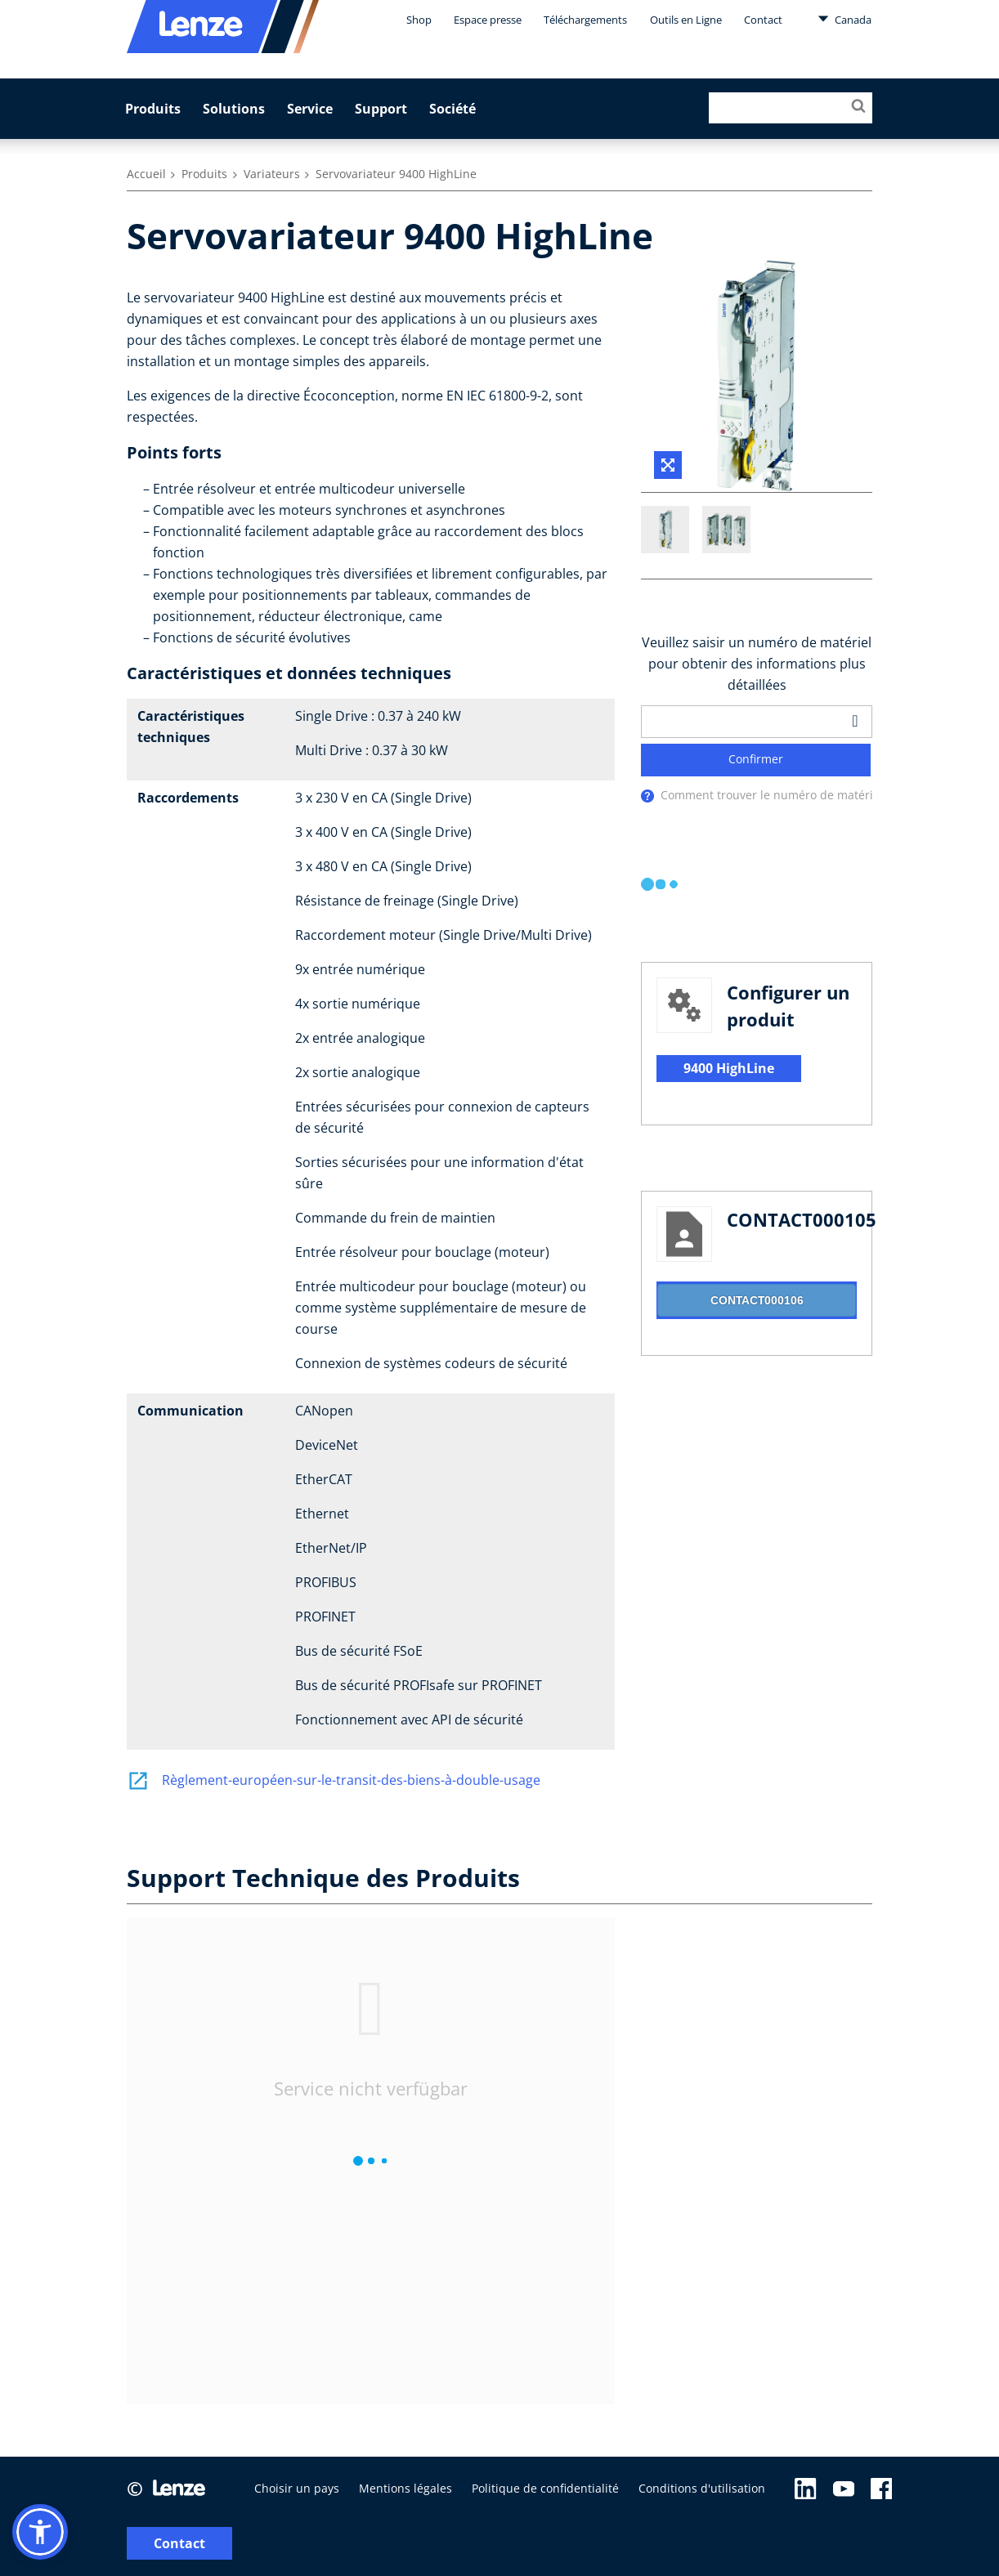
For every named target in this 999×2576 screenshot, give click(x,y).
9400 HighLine (728, 1070)
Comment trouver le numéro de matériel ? (776, 795)
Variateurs (272, 173)
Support (381, 109)
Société (452, 109)
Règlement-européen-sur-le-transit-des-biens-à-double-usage (333, 1780)
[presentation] (647, 796)
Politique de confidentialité (545, 2492)
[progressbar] (660, 885)
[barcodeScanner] (855, 721)
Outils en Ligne (686, 19)
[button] (40, 2532)
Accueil (146, 173)
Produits (153, 109)
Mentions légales (405, 2492)
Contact (763, 19)
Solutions (234, 109)
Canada (844, 19)
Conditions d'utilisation (701, 2492)
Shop (419, 19)
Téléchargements (585, 19)
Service (310, 109)
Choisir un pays (296, 2492)
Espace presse (488, 19)
